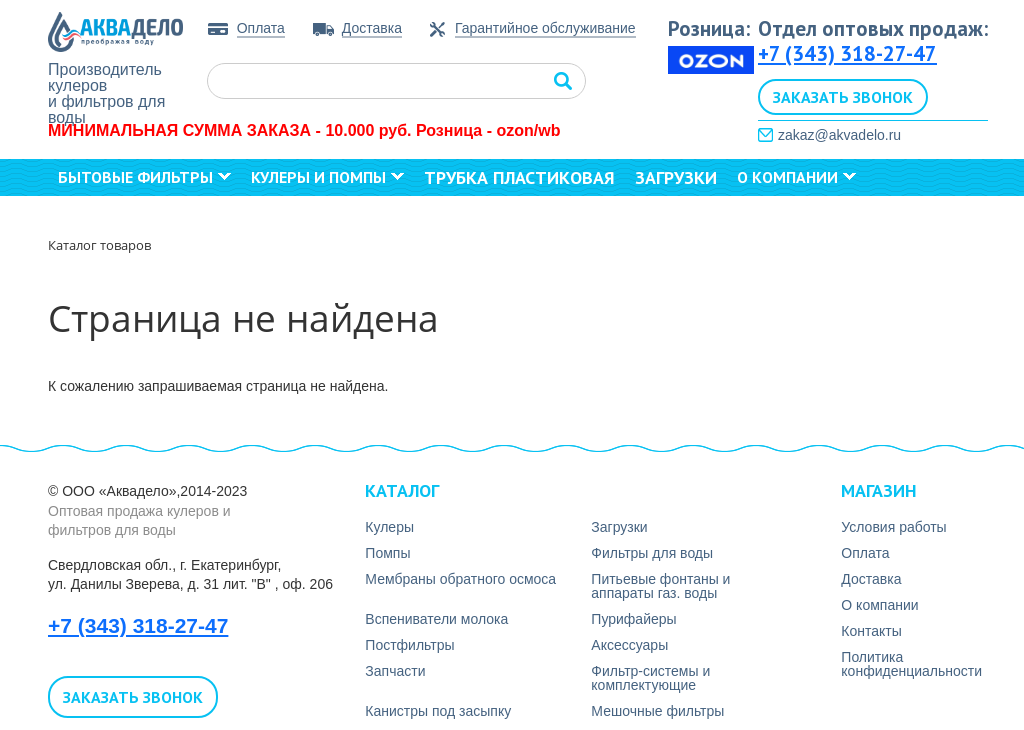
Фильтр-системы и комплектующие (650, 678)
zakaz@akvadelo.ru (839, 135)
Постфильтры (409, 645)
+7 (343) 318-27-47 (847, 53)
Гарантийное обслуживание (545, 28)
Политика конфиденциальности (911, 664)
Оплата (261, 28)
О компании (796, 177)
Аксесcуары (629, 645)
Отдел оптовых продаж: (873, 28)
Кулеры (389, 527)
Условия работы (893, 527)
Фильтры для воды (652, 553)
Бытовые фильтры (144, 177)
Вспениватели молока (436, 619)
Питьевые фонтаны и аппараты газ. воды (660, 586)
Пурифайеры (633, 619)
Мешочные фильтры (657, 711)
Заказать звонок (843, 97)
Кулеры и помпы (327, 177)
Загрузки (676, 177)
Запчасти (395, 671)
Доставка (372, 28)
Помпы (387, 553)
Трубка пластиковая (519, 177)
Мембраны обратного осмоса (460, 579)
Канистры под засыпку (438, 711)
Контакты (104, 212)
